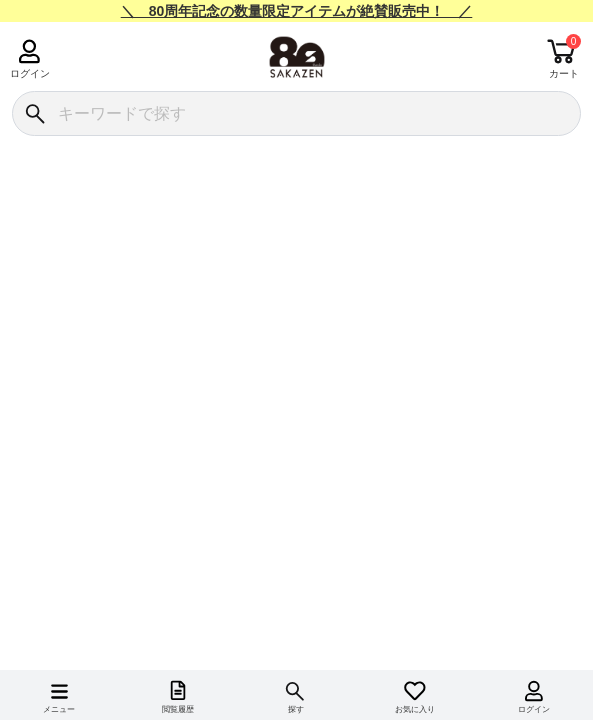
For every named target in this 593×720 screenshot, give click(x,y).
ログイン (29, 73)
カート (564, 73)
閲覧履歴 (178, 709)
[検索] (34, 113)
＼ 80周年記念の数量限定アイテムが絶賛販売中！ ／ (297, 11)
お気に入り (415, 709)
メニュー (59, 709)
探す (296, 709)
